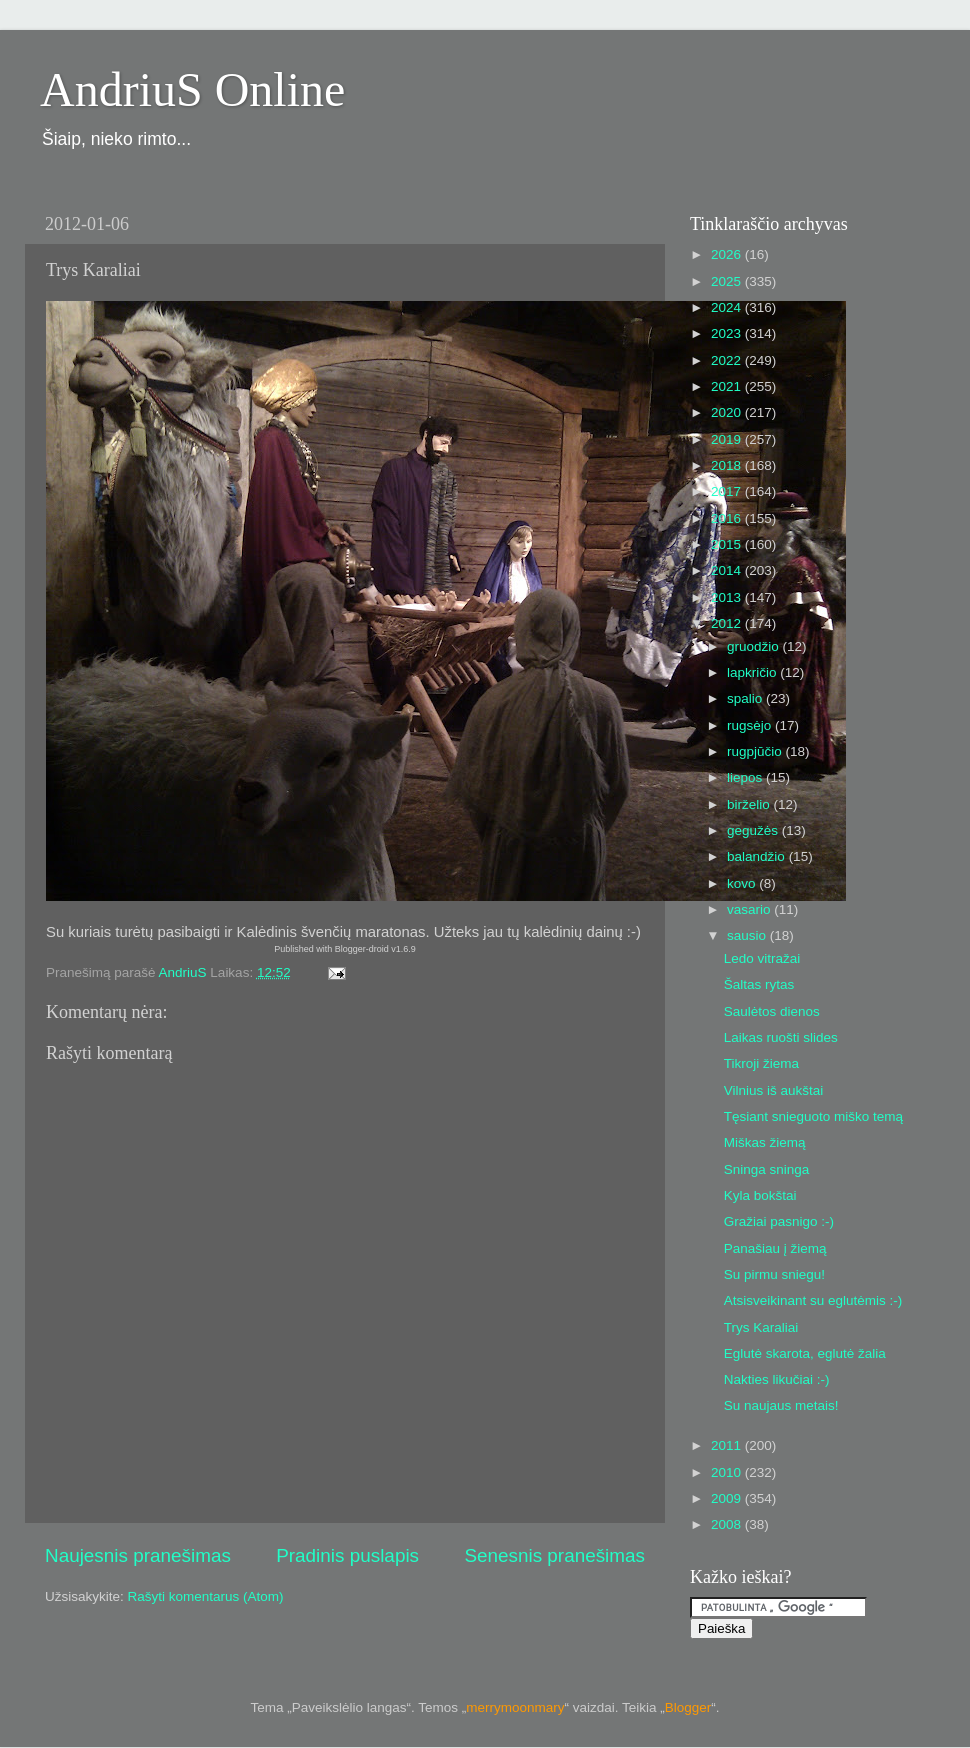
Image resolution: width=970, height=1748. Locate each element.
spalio (746, 698)
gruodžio (755, 646)
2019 (728, 439)
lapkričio (753, 672)
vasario (750, 909)
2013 (728, 597)
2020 (728, 412)
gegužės (754, 830)
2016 (728, 518)
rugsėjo (751, 725)
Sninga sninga (767, 1169)
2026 (728, 254)
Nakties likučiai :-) (777, 1379)
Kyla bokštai (760, 1195)
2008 (728, 1524)
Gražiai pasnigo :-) (779, 1221)
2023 (728, 333)
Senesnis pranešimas (554, 1555)
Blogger (688, 1707)
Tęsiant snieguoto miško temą (813, 1116)
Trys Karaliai (761, 1327)
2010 (728, 1472)
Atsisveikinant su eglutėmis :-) (813, 1300)
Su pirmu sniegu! (774, 1274)
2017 (728, 491)
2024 (728, 307)
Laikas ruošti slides (781, 1037)
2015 (728, 544)
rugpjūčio (756, 751)
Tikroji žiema (761, 1063)
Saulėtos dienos (772, 1011)
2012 (728, 623)
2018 (728, 465)
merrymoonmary (515, 1707)
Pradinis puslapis (347, 1555)
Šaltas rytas (759, 984)
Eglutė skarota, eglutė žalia (805, 1353)
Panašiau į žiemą (775, 1248)
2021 (728, 386)
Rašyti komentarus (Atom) (206, 1596)
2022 (728, 360)
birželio (750, 804)
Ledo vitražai (762, 958)
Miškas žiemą (765, 1142)
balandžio (758, 856)
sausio (748, 935)
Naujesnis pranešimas (138, 1555)
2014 (728, 570)
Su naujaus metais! (781, 1405)
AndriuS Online (192, 89)
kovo (743, 883)
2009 (728, 1498)
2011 (728, 1445)
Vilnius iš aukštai (774, 1090)
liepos (746, 777)
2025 (728, 281)
